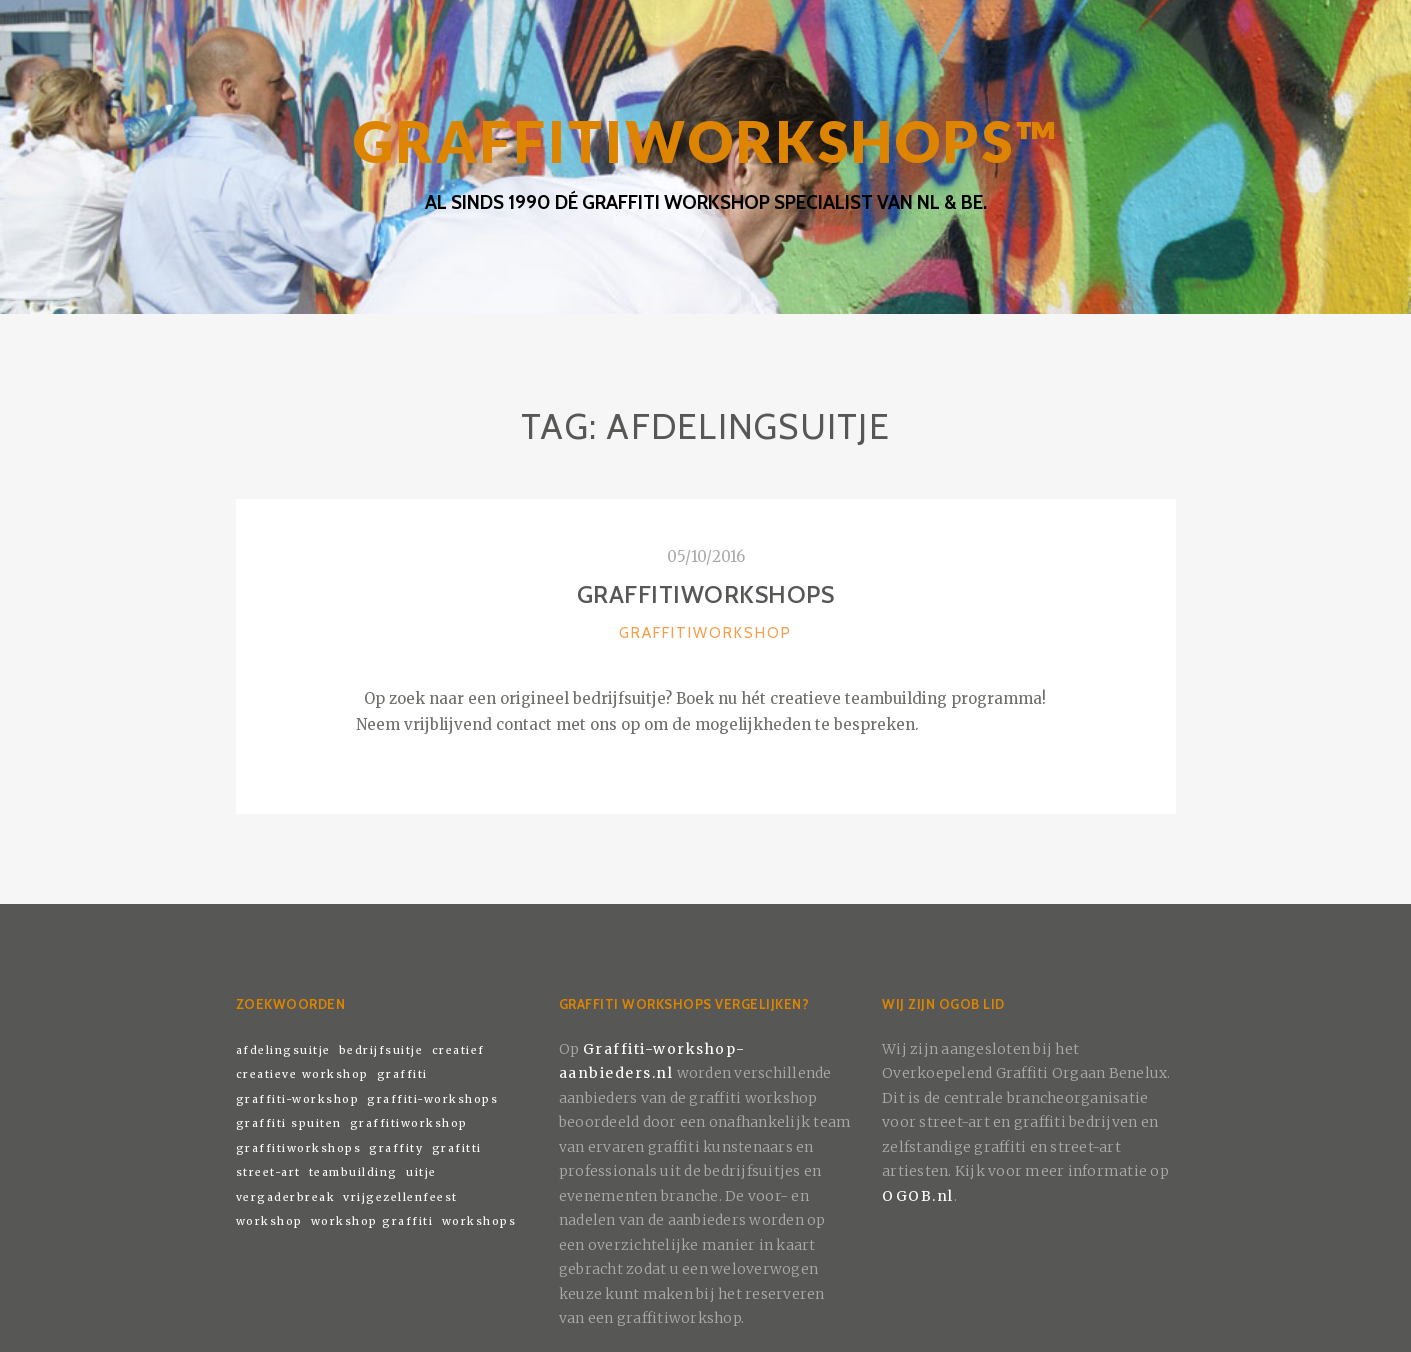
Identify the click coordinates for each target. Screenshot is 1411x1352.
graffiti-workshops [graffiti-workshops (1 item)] (432, 1099)
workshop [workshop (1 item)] (269, 1221)
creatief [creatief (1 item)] (458, 1050)
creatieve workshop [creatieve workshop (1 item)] (302, 1074)
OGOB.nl (918, 1196)
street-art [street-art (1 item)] (268, 1172)
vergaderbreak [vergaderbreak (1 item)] (286, 1197)
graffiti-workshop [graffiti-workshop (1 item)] (298, 1099)
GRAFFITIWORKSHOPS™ (706, 141)
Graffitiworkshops (706, 594)
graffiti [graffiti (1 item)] (402, 1074)
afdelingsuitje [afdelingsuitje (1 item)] (283, 1050)
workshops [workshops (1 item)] (479, 1221)
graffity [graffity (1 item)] (396, 1148)
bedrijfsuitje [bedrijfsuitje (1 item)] (381, 1050)
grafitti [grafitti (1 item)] (457, 1148)
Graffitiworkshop (705, 633)
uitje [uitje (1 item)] (421, 1172)
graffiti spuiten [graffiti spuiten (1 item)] (289, 1123)
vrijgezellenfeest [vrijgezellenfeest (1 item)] (400, 1197)
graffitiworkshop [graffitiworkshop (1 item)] (409, 1123)
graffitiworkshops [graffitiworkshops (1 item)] (299, 1148)
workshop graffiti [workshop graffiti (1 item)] (372, 1221)
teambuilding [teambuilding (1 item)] (353, 1172)
